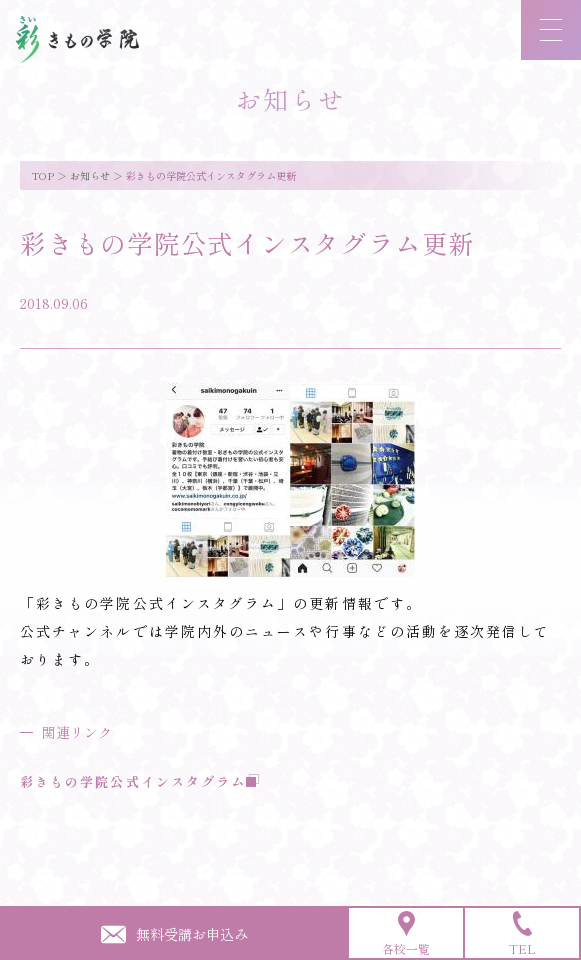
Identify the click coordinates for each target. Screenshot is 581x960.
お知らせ (90, 175)
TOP (43, 175)
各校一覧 (406, 934)
